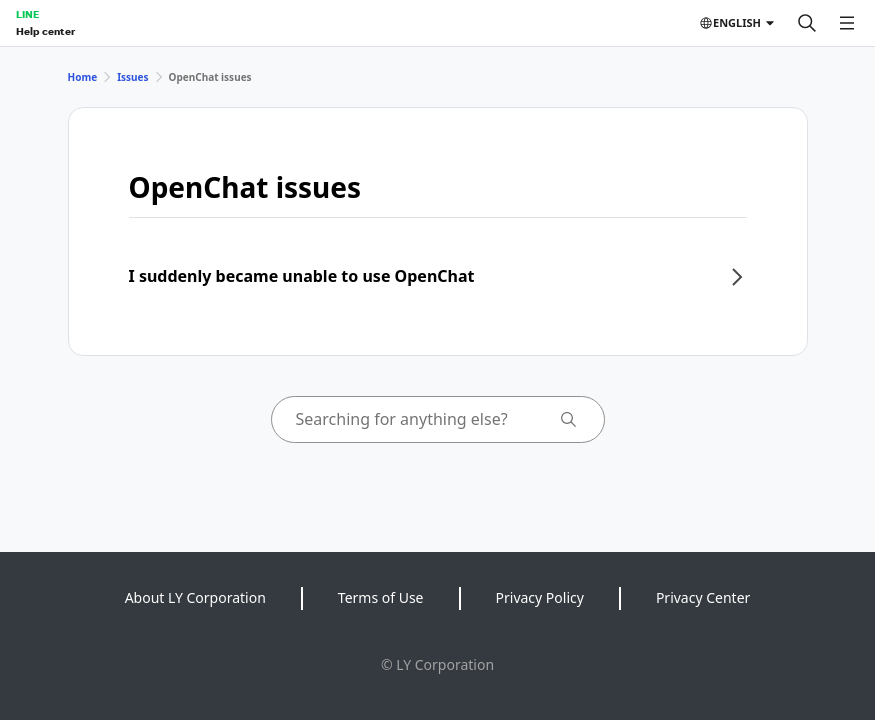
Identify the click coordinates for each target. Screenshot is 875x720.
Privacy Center (703, 597)
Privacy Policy (540, 597)
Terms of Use (381, 597)
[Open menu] (847, 23)
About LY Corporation (195, 597)
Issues (132, 77)
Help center (45, 31)
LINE (27, 14)
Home (83, 77)
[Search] (807, 23)
